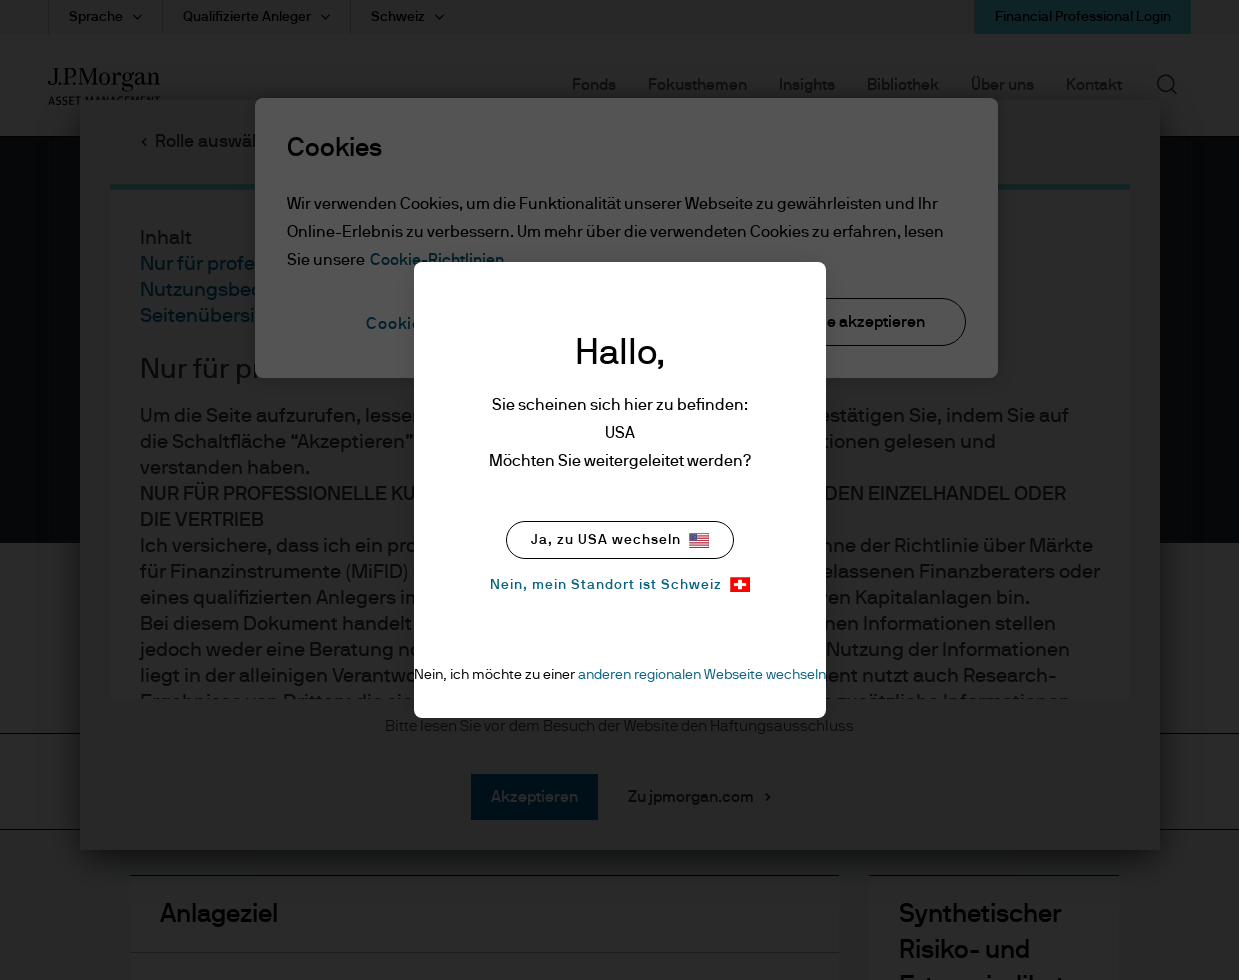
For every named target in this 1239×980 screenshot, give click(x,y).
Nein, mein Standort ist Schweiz (620, 584)
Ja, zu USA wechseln (620, 540)
